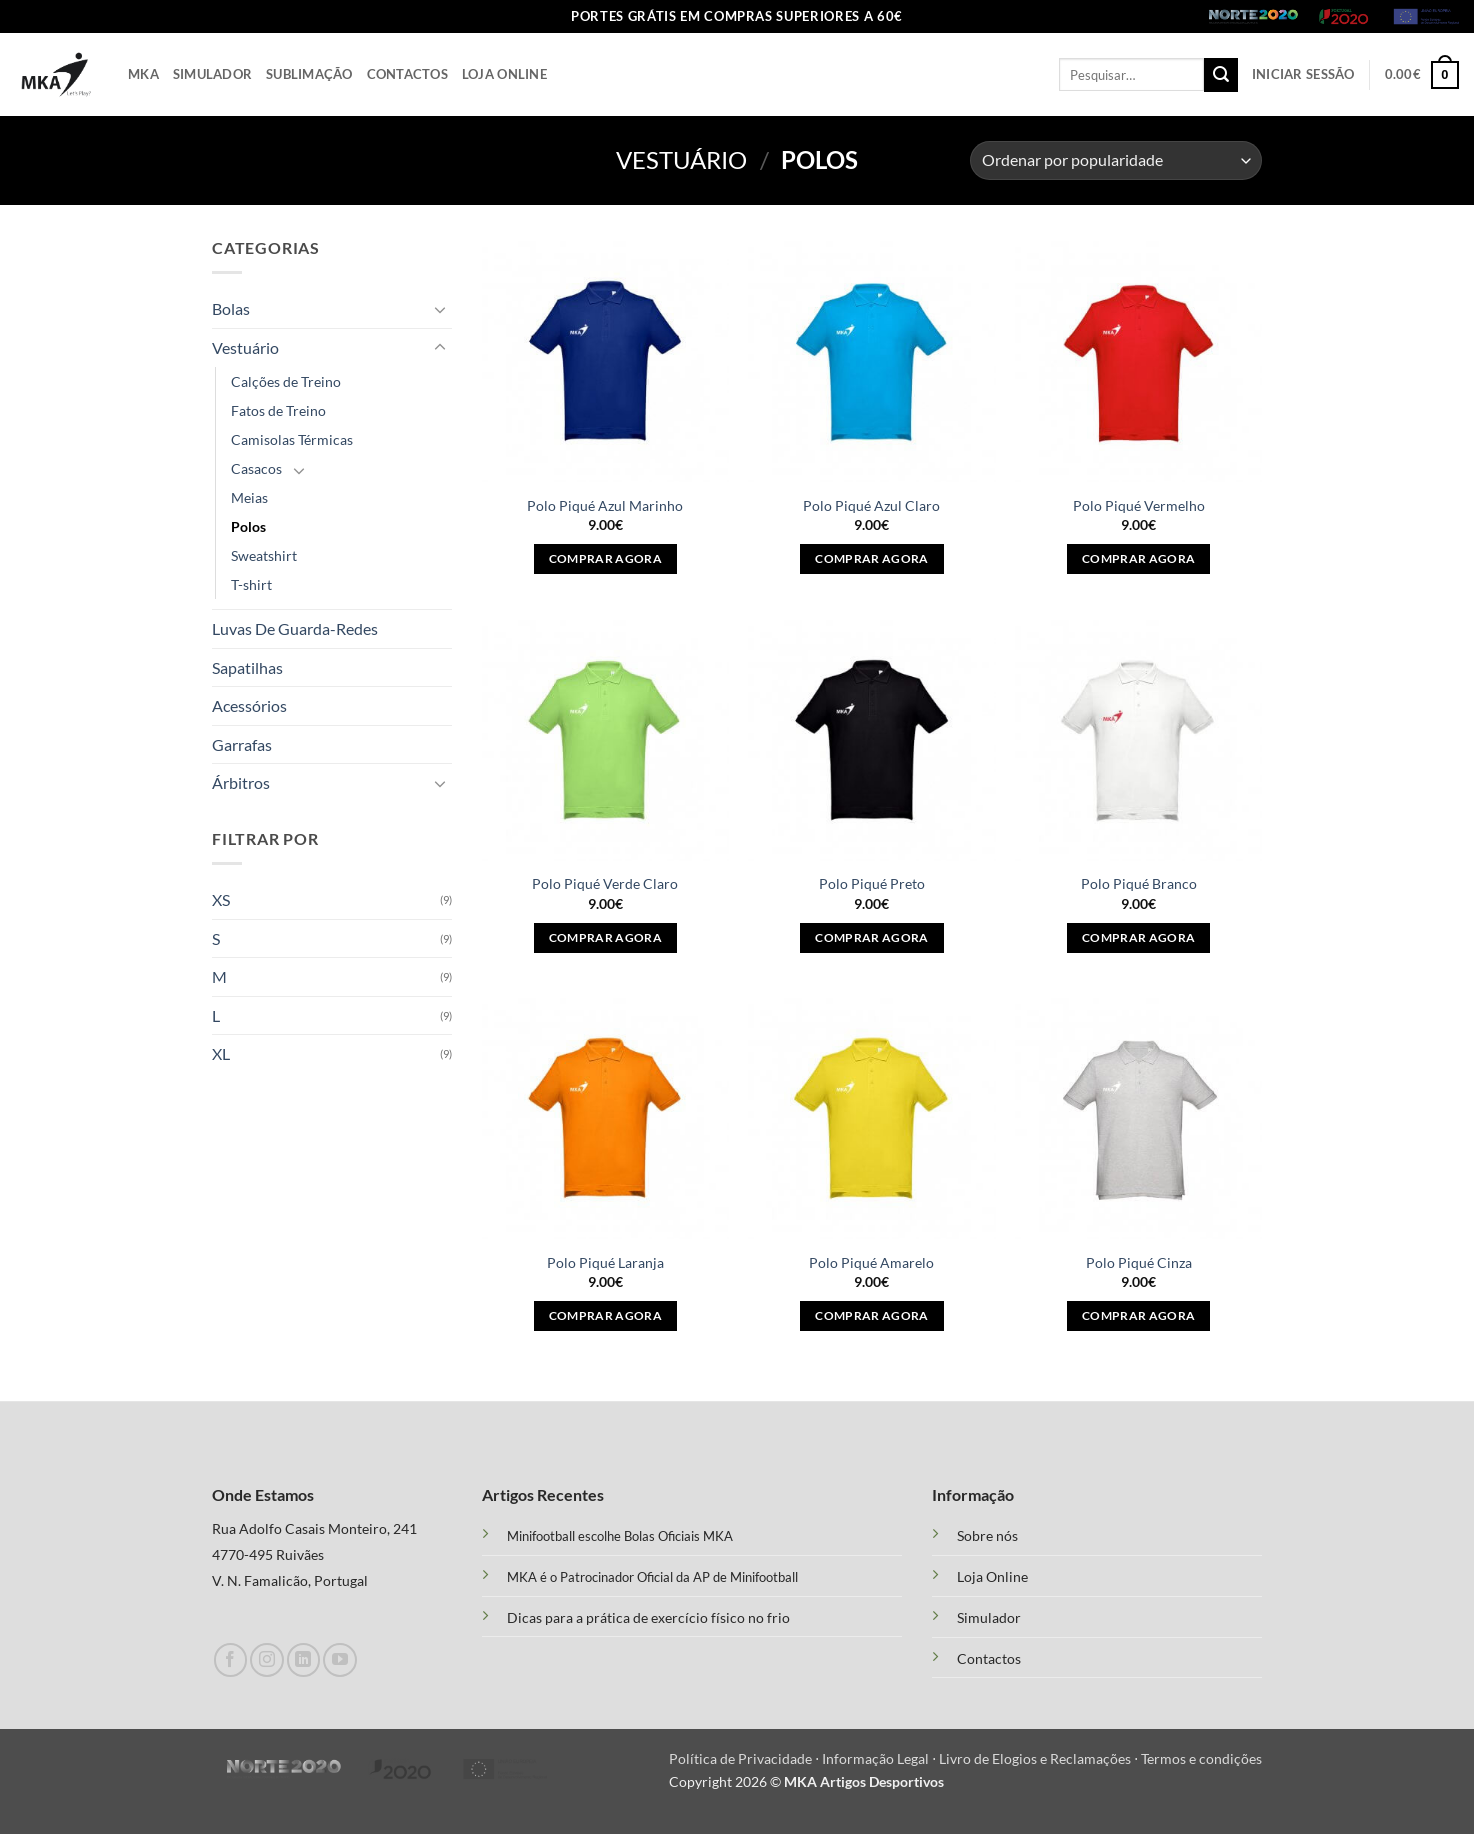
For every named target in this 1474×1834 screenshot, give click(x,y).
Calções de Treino (286, 381)
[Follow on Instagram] (266, 1659)
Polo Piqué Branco (1139, 883)
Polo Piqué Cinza (1139, 1262)
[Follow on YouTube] (339, 1659)
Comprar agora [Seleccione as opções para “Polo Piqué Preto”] (872, 937)
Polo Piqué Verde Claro (605, 883)
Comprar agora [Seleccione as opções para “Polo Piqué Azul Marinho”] (606, 558)
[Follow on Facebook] (230, 1659)
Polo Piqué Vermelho (1139, 505)
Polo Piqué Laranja (605, 1262)
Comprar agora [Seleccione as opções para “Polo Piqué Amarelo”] (872, 1315)
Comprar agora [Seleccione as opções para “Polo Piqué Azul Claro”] (872, 558)
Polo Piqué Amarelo (871, 1262)
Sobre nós (987, 1536)
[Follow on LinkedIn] (303, 1659)
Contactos (407, 74)
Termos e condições (1201, 1758)
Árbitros (241, 782)
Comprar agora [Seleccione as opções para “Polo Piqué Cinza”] (1139, 1315)
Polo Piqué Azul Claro (871, 505)
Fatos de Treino (278, 410)
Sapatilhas (247, 667)
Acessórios (249, 705)
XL (221, 1053)
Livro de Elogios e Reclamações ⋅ (1040, 1758)
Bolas (231, 308)
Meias (249, 497)
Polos (248, 526)
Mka (143, 74)
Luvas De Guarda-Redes (295, 628)
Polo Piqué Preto (872, 883)
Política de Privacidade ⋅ (745, 1758)
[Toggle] (440, 309)
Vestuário (681, 159)
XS (221, 899)
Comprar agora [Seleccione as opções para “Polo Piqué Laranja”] (606, 1315)
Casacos (256, 468)
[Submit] (1221, 75)
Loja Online (504, 74)
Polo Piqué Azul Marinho (605, 505)
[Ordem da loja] (1116, 160)
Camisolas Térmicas (292, 439)
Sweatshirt (264, 555)
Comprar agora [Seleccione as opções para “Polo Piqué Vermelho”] (1139, 558)
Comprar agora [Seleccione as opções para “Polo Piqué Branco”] (1139, 937)
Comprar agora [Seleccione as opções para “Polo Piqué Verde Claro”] (606, 937)
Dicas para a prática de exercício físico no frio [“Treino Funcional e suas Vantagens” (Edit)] (648, 1617)
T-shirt (251, 584)
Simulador (212, 74)
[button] (1303, 74)
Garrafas (242, 744)
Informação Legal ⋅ (880, 1758)
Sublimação (309, 74)
